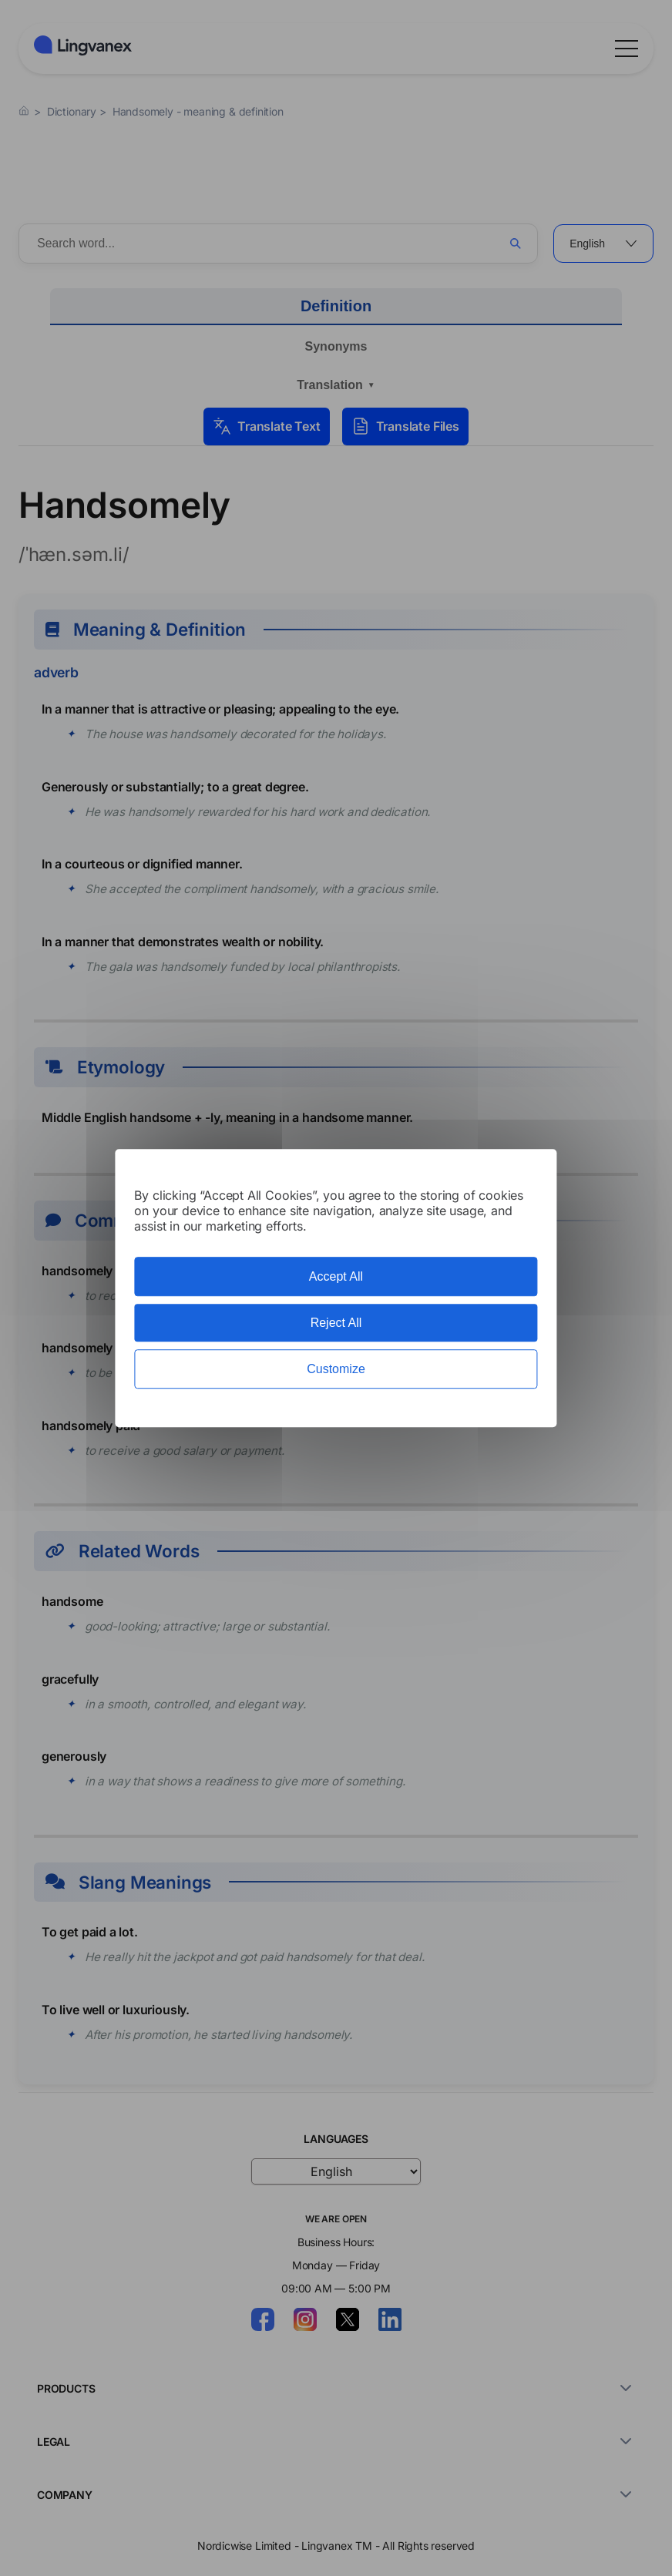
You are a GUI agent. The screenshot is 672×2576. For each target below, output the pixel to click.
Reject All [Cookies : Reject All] (336, 1322)
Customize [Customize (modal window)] (336, 1368)
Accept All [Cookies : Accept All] (336, 1276)
